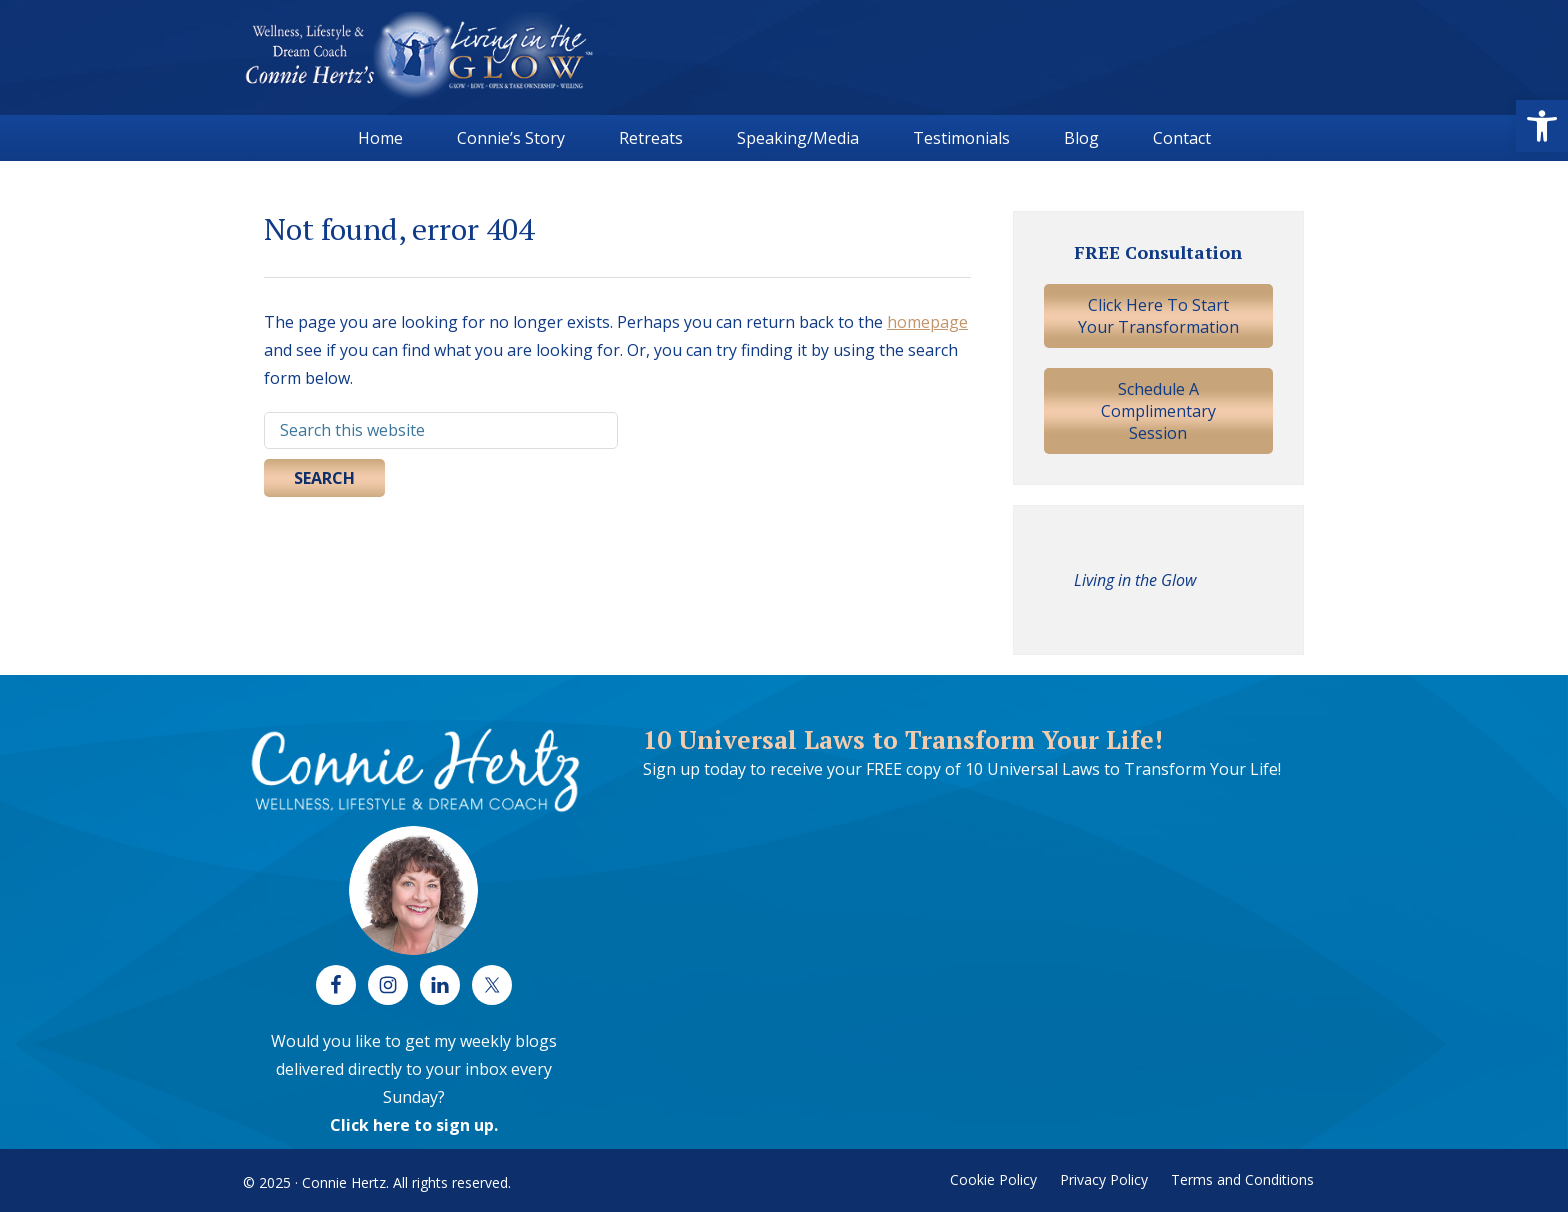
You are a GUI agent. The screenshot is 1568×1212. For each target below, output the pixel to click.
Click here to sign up (412, 1125)
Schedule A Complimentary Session (1158, 411)
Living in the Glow (1135, 580)
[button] (1542, 126)
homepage (927, 322)
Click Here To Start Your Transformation (1158, 316)
